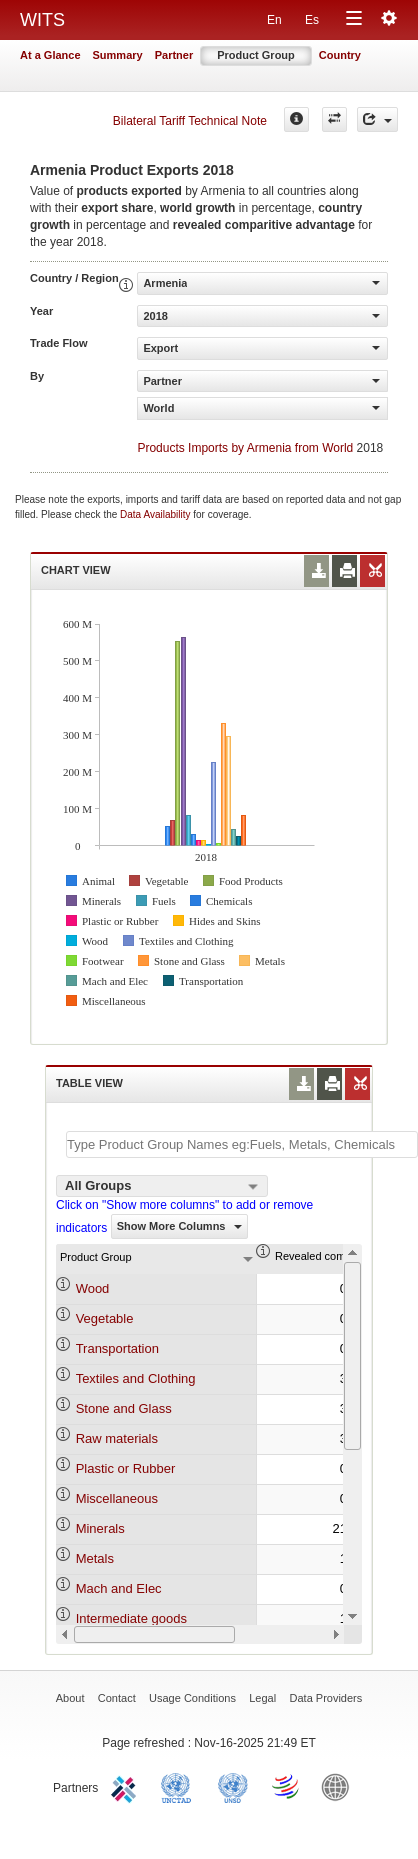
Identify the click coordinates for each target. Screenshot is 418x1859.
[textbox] (242, 1144)
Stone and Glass (124, 1408)
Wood (93, 1288)
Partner (174, 55)
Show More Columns (179, 1226)
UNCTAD (180, 1786)
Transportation (117, 1348)
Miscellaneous (117, 1498)
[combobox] (162, 1186)
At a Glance (50, 55)
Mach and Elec (119, 1588)
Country (340, 55)
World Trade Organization (287, 1786)
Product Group (256, 55)
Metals (95, 1558)
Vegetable (105, 1318)
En (274, 20)
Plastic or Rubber (126, 1468)
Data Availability (156, 514)
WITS (42, 20)
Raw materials (117, 1438)
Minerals (100, 1528)
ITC (127, 1786)
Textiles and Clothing (136, 1378)
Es (312, 20)
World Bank (340, 1786)
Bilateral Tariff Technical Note (190, 121)
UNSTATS (233, 1786)
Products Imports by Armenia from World (245, 448)
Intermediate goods (131, 1618)
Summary (118, 55)
